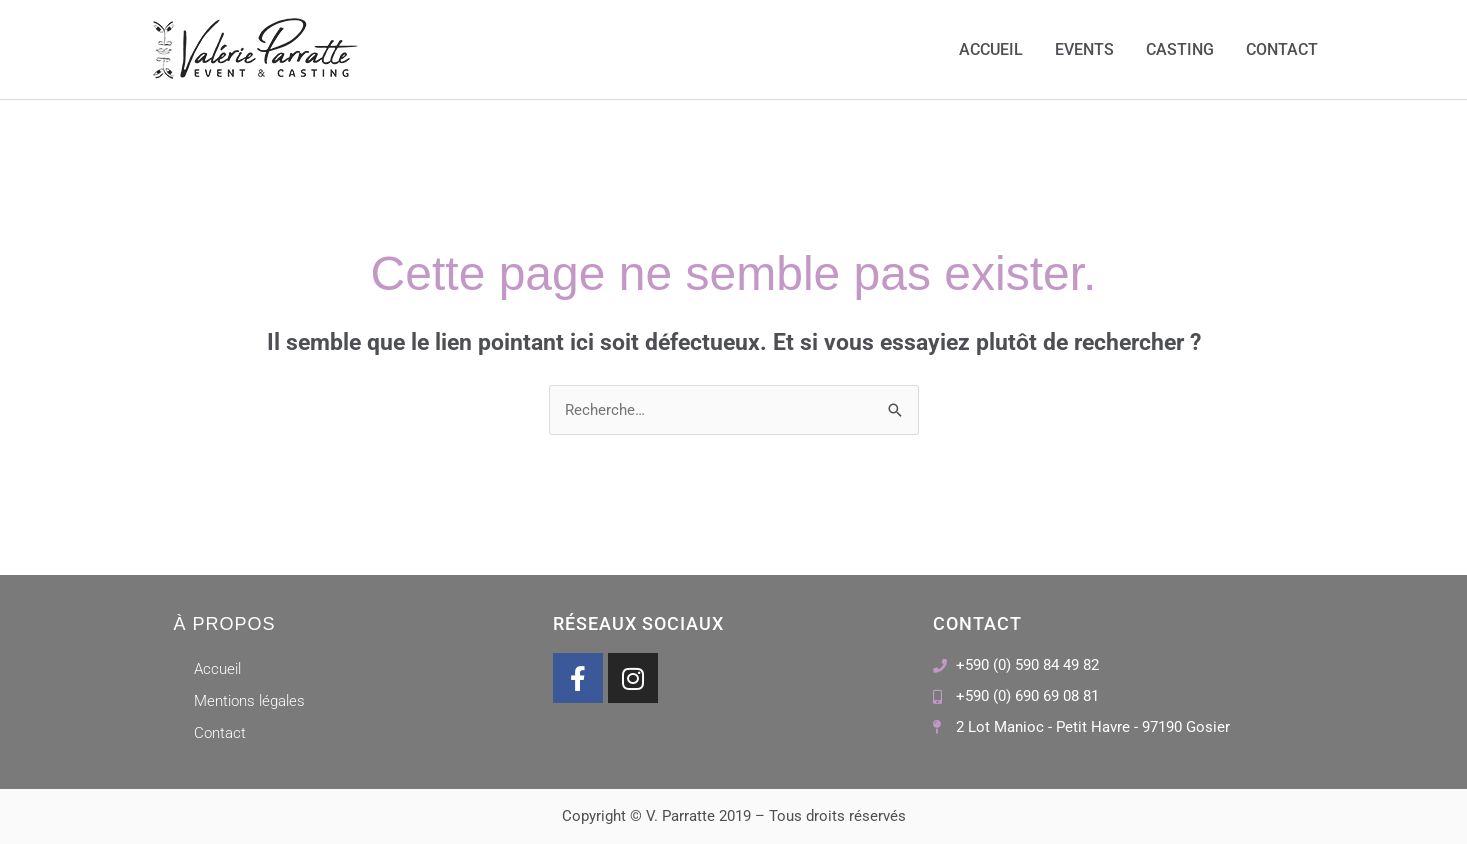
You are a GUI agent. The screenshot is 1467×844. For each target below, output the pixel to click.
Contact (1282, 49)
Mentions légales (249, 701)
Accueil (991, 49)
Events (1084, 49)
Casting (1180, 49)
